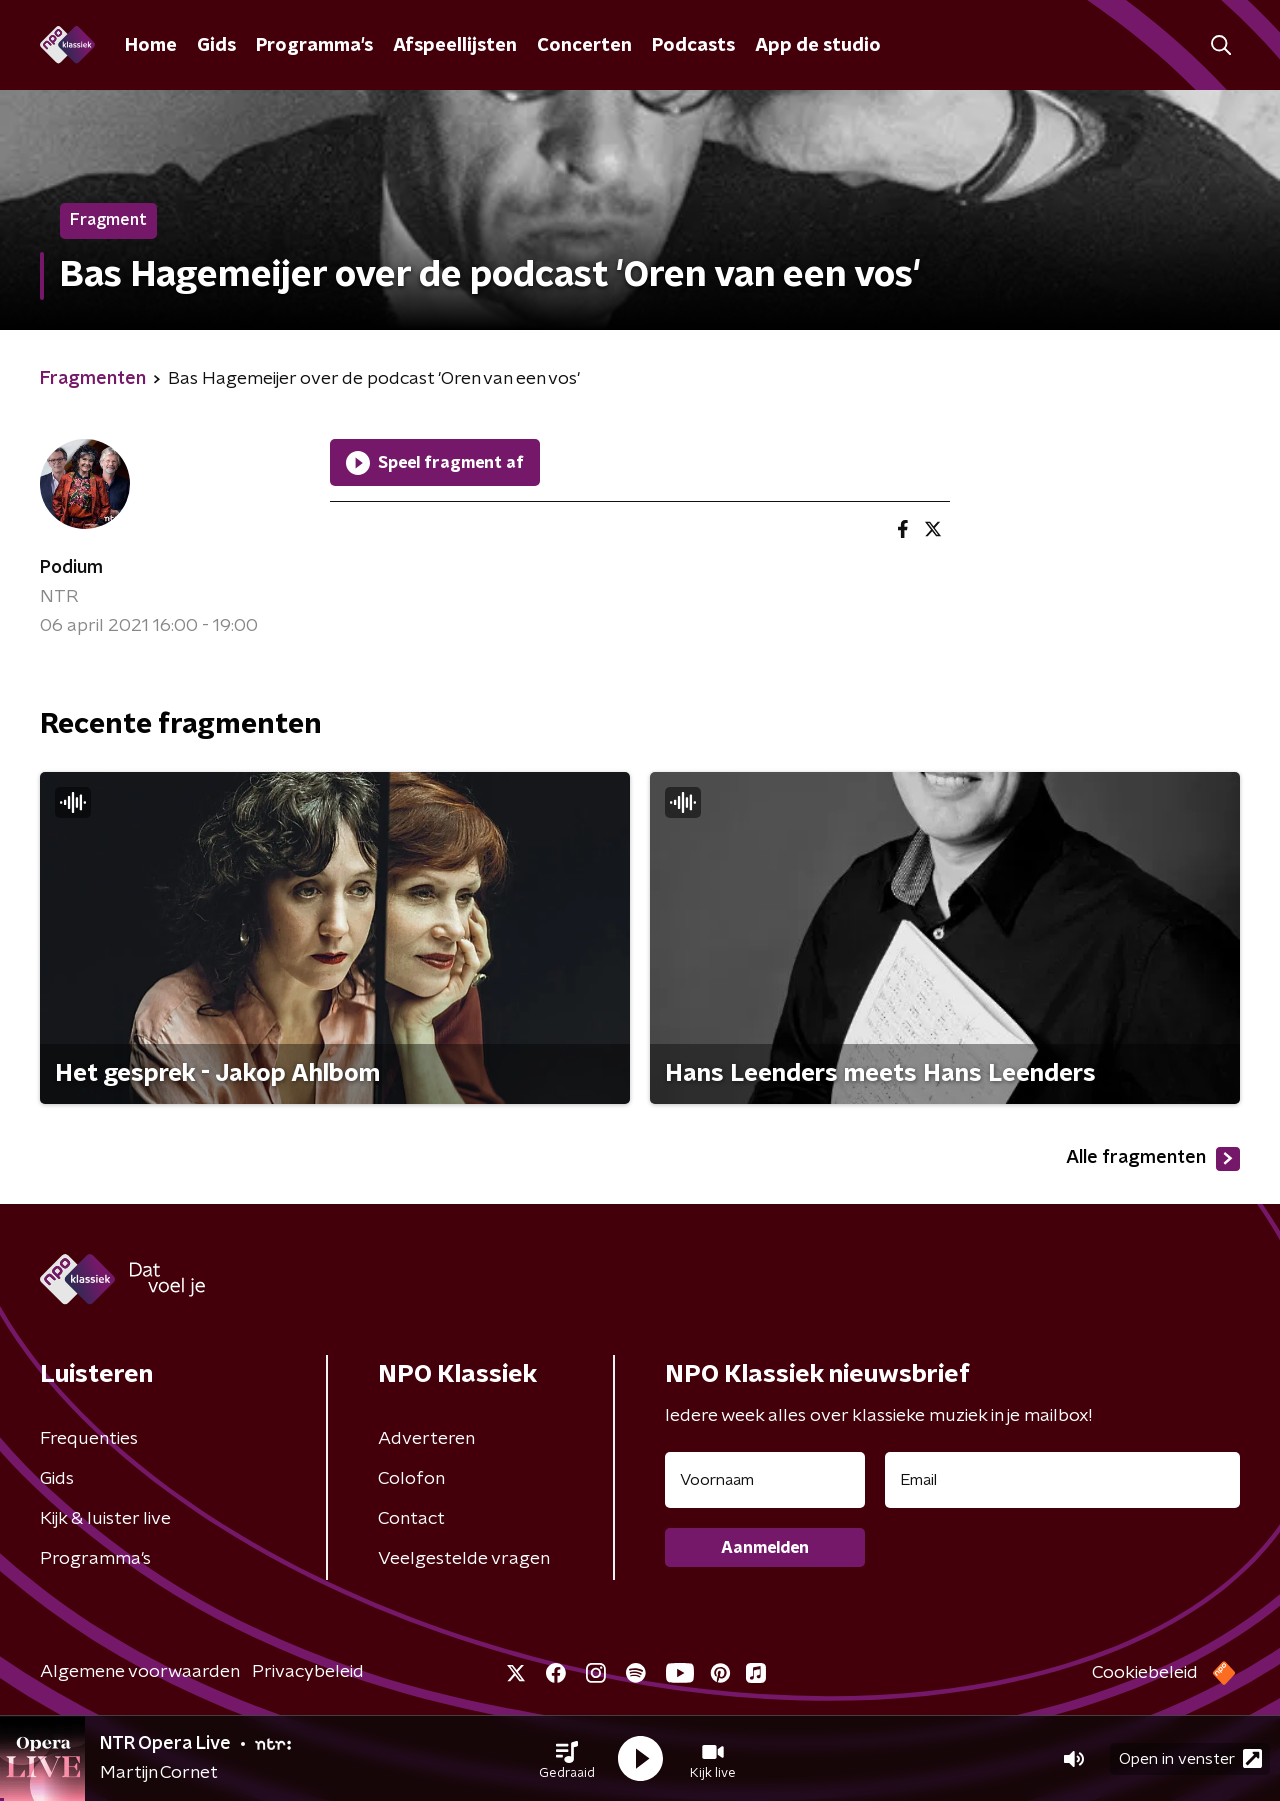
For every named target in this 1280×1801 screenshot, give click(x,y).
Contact (411, 1519)
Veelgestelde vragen (464, 1559)
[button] (567, 1759)
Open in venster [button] (1190, 1758)
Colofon (411, 1479)
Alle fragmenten (1153, 1159)
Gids (216, 46)
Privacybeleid (308, 1672)
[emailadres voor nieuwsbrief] (1062, 1480)
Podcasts (693, 46)
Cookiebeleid (1145, 1673)
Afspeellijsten (455, 46)
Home (151, 46)
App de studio (818, 46)
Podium (71, 568)
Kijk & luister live (105, 1519)
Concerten (584, 46)
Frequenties (89, 1439)
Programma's (314, 46)
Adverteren (426, 1439)
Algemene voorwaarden (140, 1672)
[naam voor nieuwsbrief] (765, 1480)
